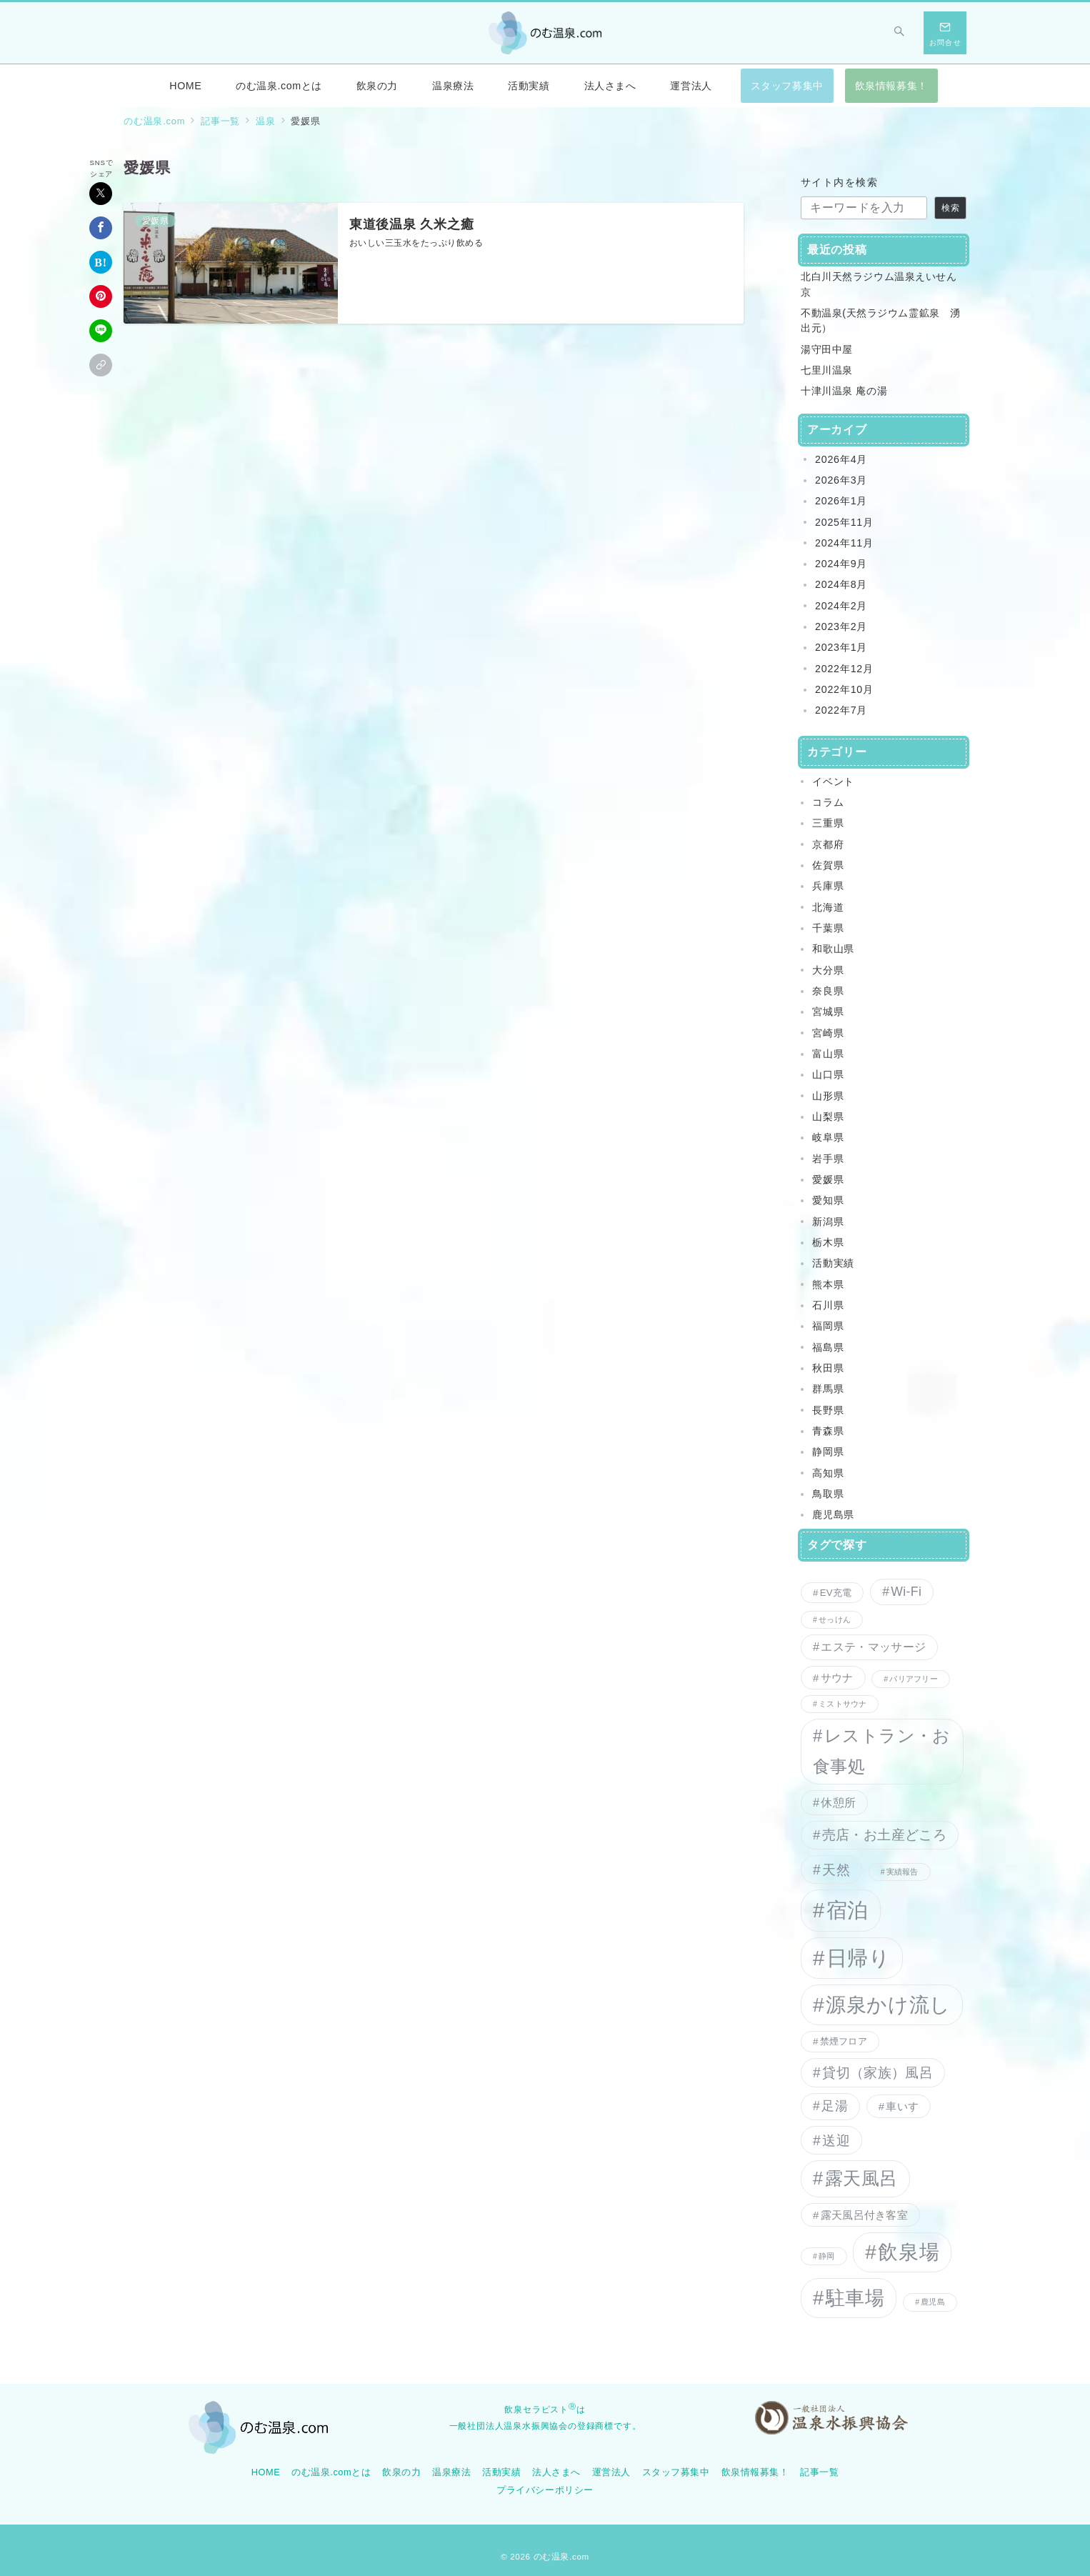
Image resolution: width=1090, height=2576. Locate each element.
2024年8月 (841, 584)
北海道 (828, 907)
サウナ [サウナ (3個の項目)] (837, 1678)
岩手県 (828, 1158)
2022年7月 (841, 710)
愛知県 (828, 1200)
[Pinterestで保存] (100, 296)
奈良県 (828, 991)
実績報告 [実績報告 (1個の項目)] (902, 1871)
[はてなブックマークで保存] (100, 262)
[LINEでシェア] (100, 330)
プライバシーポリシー (544, 2490)
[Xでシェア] (100, 193)
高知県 (828, 1473)
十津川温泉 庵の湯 (844, 390)
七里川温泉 (827, 370)
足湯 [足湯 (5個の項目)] (834, 2106)
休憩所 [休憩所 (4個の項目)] (838, 1802)
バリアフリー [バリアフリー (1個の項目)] (913, 1678)
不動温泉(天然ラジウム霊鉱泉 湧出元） (881, 320)
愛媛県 (828, 1179)
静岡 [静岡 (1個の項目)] (826, 2256)
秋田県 (828, 1368)
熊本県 (828, 1284)
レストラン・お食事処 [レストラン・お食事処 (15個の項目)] (882, 1751)
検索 (950, 207)
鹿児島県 (833, 1514)
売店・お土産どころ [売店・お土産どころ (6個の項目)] (884, 1834)
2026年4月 (841, 459)
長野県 (828, 1410)
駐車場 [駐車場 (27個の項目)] (855, 2298)
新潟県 (828, 1221)
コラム (828, 802)
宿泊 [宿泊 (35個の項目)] (847, 1910)
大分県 (828, 970)
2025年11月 (844, 522)
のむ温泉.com (561, 2556)
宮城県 (828, 1011)
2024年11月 (844, 543)
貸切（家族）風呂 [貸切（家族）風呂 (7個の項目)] (877, 2072)
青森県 (828, 1431)
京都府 (828, 844)
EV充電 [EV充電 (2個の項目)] (836, 1592)
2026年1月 (841, 500)
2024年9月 (841, 563)
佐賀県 (828, 865)
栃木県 (828, 1242)
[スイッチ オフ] (899, 33)
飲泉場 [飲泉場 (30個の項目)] (908, 2252)
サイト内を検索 (839, 182)
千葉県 (828, 928)
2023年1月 (841, 647)
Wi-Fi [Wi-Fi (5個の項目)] (906, 1591)
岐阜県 (828, 1137)
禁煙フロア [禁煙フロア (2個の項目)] (843, 2041)
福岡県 (828, 1326)
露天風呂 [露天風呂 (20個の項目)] (861, 2178)
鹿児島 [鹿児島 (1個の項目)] (933, 2301)
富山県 (828, 1053)
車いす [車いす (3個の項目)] (902, 2106)
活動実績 (833, 1263)
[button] (100, 365)
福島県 (828, 1347)
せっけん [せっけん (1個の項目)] (835, 1619)
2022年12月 (844, 668)
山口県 (828, 1074)
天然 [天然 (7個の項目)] (836, 1869)
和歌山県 (833, 948)
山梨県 (828, 1116)
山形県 (828, 1096)
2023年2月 (841, 626)
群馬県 (828, 1388)
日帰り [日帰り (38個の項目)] (858, 1958)
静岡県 (828, 1451)
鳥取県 (828, 1493)
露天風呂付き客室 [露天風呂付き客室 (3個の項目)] (864, 2215)
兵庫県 (828, 886)
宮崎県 (828, 1033)
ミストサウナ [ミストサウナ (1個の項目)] (842, 1703)
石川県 (828, 1305)
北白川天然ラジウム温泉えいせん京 (879, 284)
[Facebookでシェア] (100, 227)
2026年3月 (841, 480)
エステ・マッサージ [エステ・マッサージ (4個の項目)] (873, 1646)
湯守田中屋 (827, 349)
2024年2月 (841, 605)
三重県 (828, 823)
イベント (833, 781)
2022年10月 (844, 689)
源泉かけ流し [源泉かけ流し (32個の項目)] (888, 2004)
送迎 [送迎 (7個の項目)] (836, 2140)
